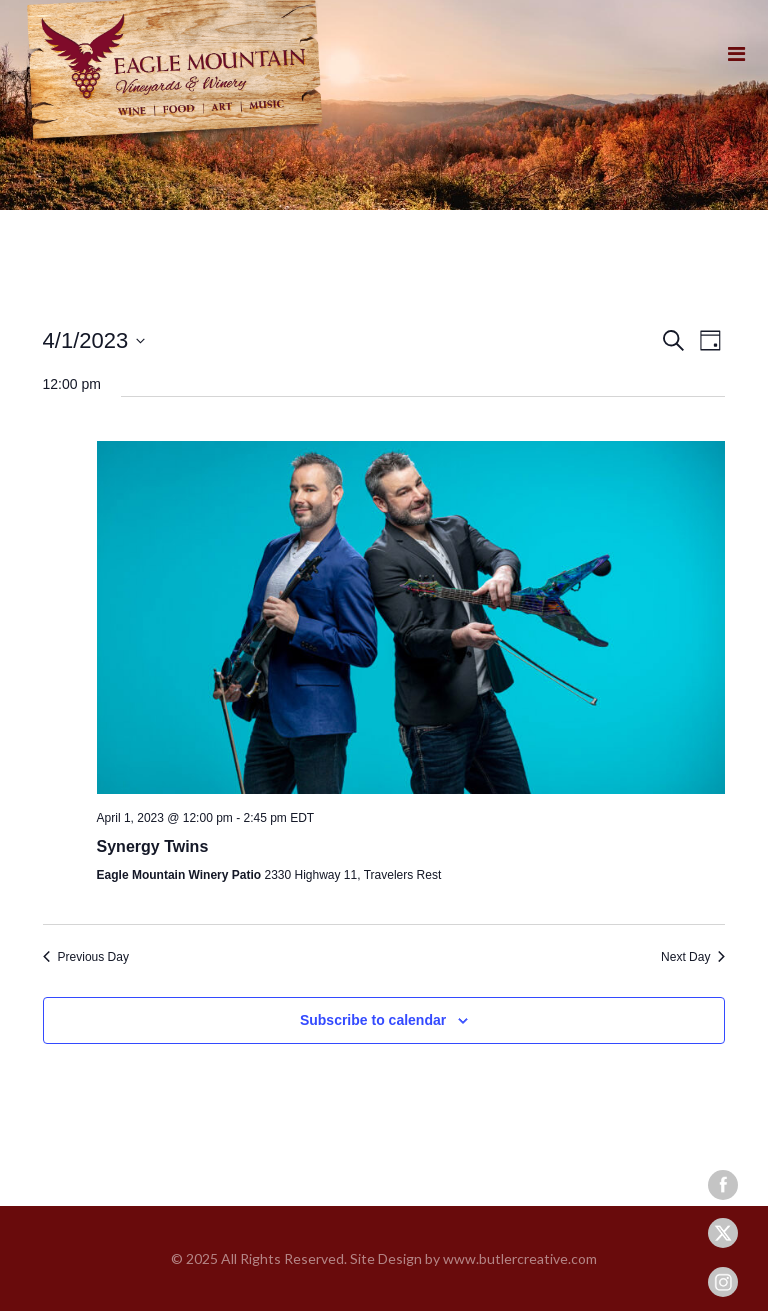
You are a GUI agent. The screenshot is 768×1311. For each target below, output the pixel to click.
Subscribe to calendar (373, 1020)
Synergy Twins (153, 846)
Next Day (693, 957)
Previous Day (86, 957)
